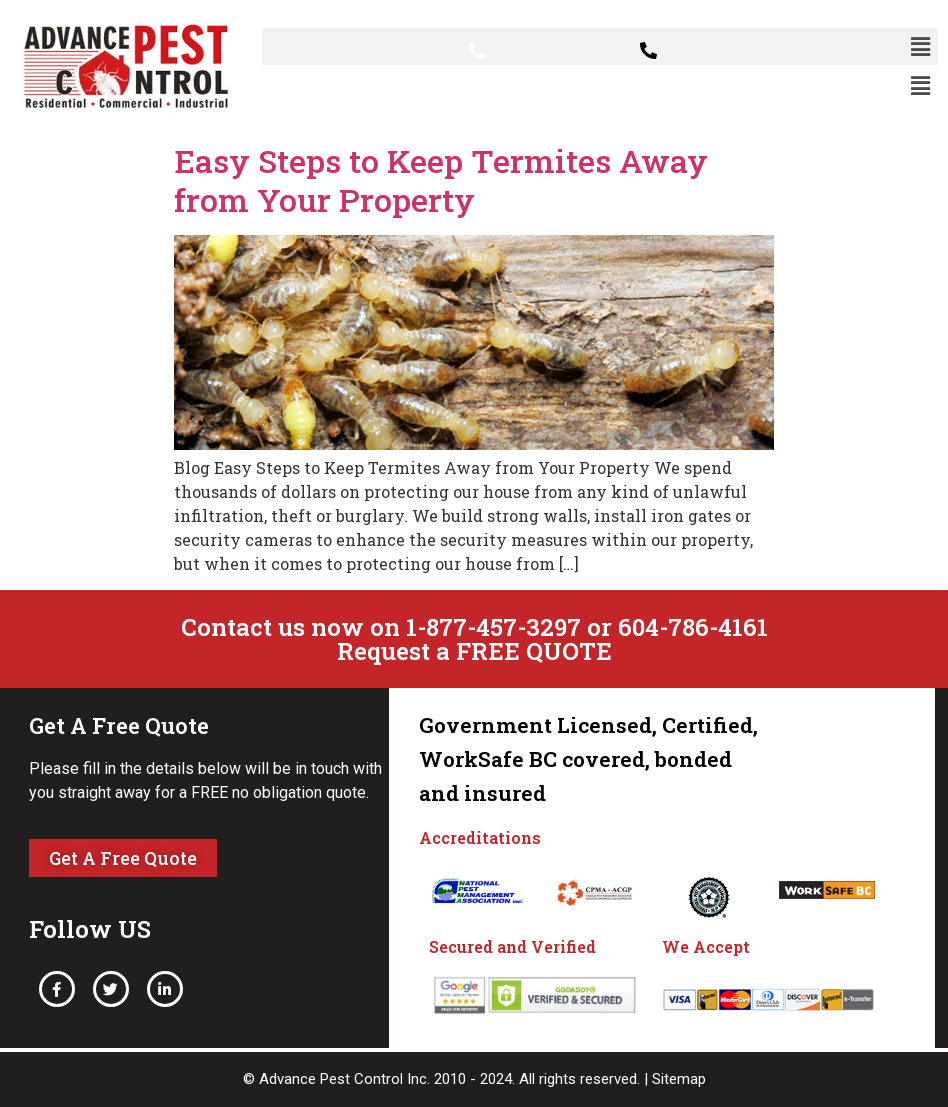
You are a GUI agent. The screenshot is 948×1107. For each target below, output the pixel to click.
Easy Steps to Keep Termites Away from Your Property (441, 179)
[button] (921, 46)
